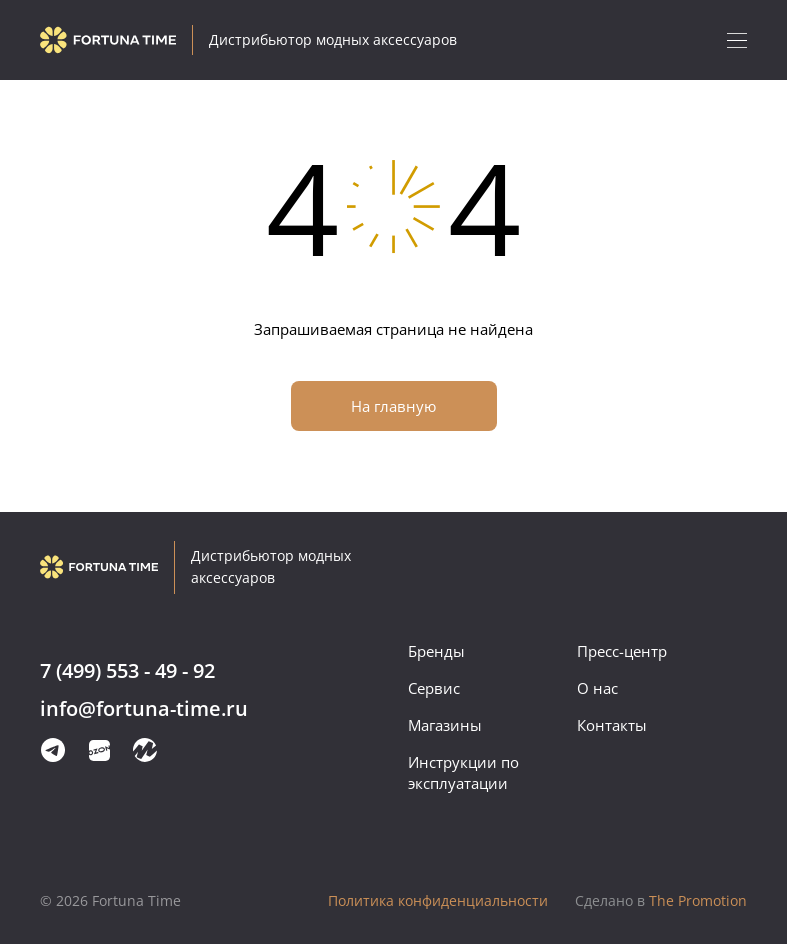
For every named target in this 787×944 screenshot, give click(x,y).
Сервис (434, 688)
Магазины (445, 725)
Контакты (612, 725)
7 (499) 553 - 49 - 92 (127, 671)
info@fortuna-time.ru (144, 709)
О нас (597, 688)
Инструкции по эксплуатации (463, 772)
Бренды (436, 651)
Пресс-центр (622, 651)
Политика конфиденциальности (438, 900)
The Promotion (661, 900)
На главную (393, 406)
